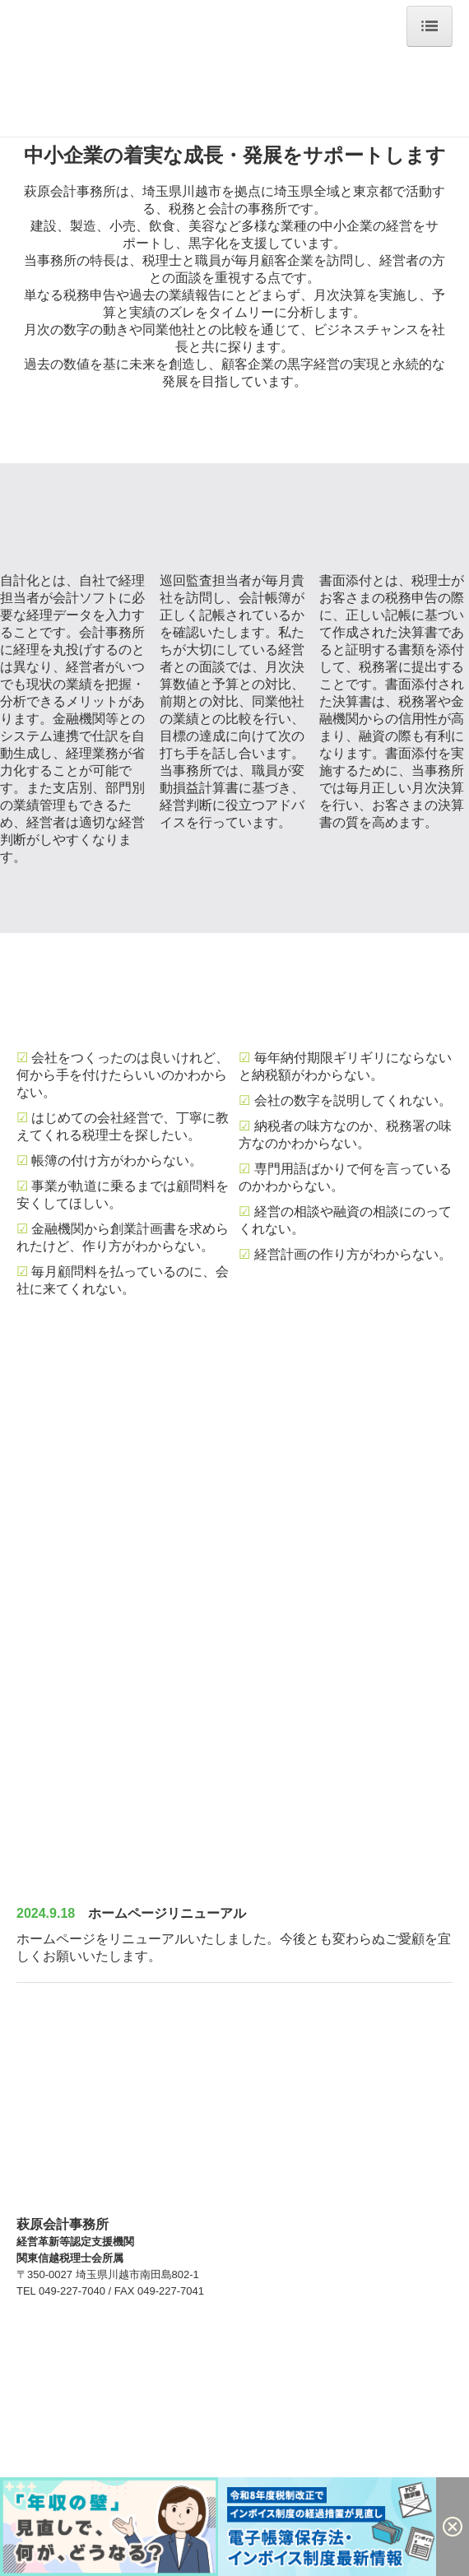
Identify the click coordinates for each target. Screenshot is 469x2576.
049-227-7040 (72, 2291)
